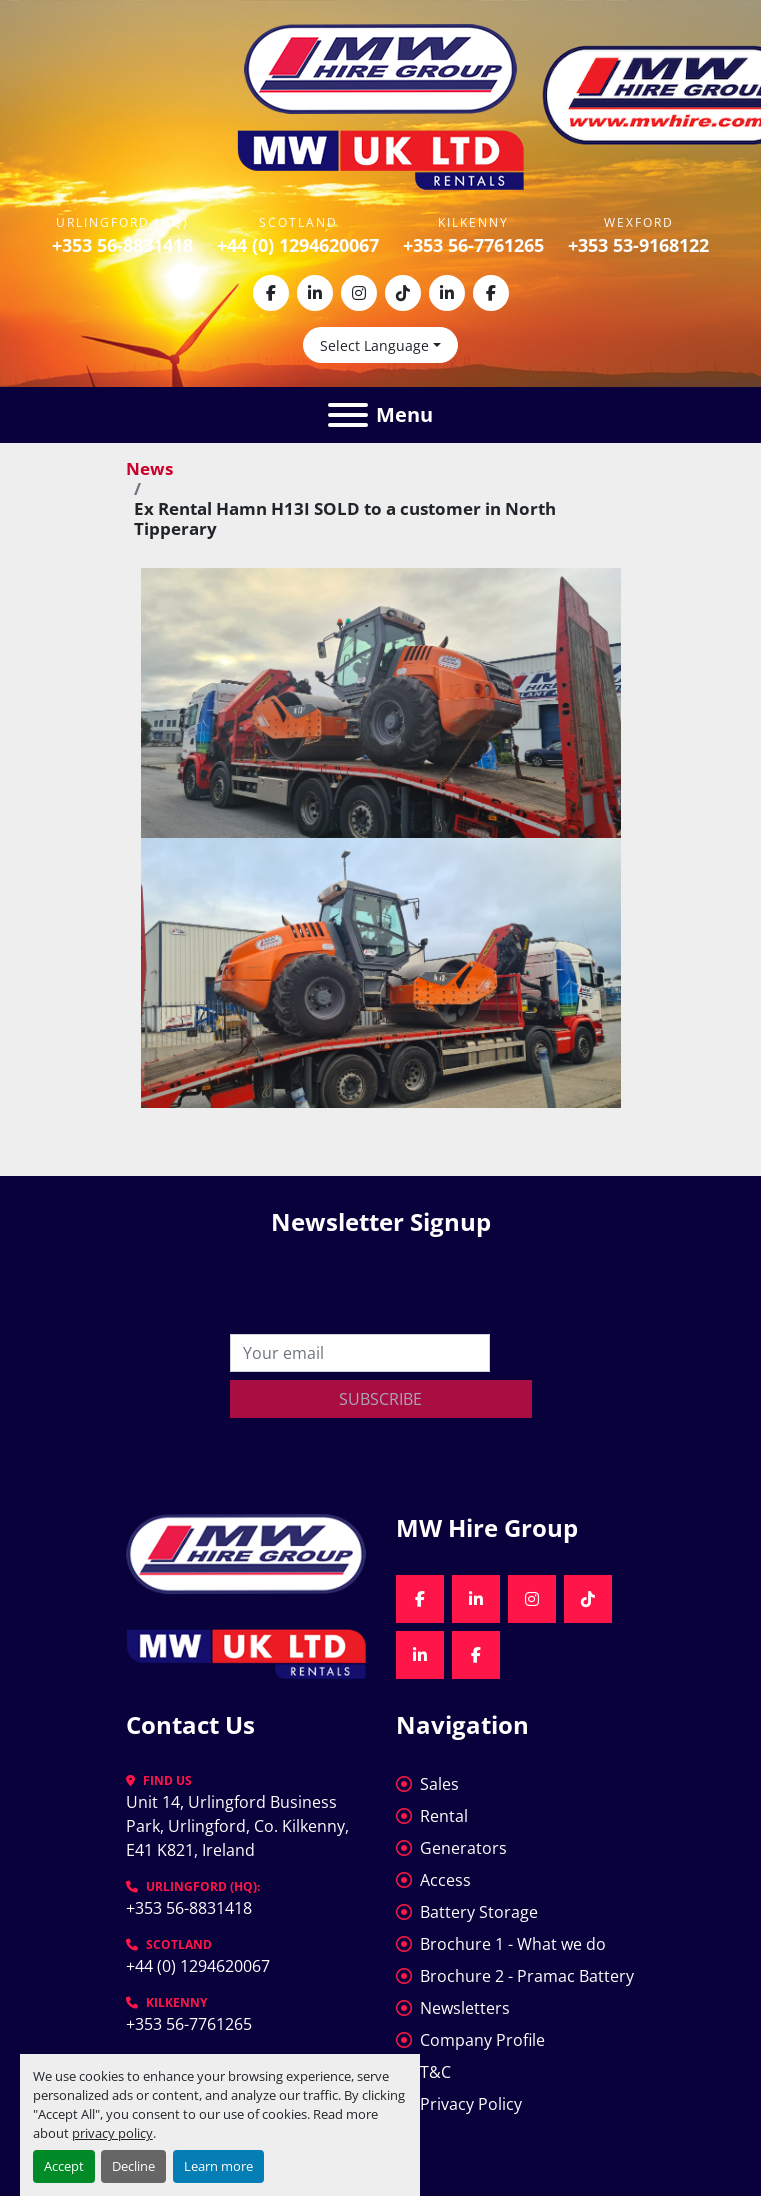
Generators (463, 1848)
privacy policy (112, 2133)
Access (445, 1880)
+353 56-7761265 (473, 245)
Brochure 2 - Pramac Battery (527, 1976)
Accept (64, 2166)
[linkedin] (315, 293)
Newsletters (465, 2008)
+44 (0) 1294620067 (298, 245)
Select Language (374, 345)
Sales (439, 1784)
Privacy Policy (471, 2104)
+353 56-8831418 (122, 245)
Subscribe (380, 1399)
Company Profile (482, 2040)
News (149, 468)
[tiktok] (403, 293)
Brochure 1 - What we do (513, 1944)
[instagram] (359, 293)
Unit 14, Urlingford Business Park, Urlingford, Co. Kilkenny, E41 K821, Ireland (239, 1826)
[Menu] (348, 415)
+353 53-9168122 (638, 245)
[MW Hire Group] (246, 1552)
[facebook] (271, 293)
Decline (133, 2166)
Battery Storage (479, 1912)
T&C (435, 2072)
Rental (444, 1816)
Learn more (218, 2166)
